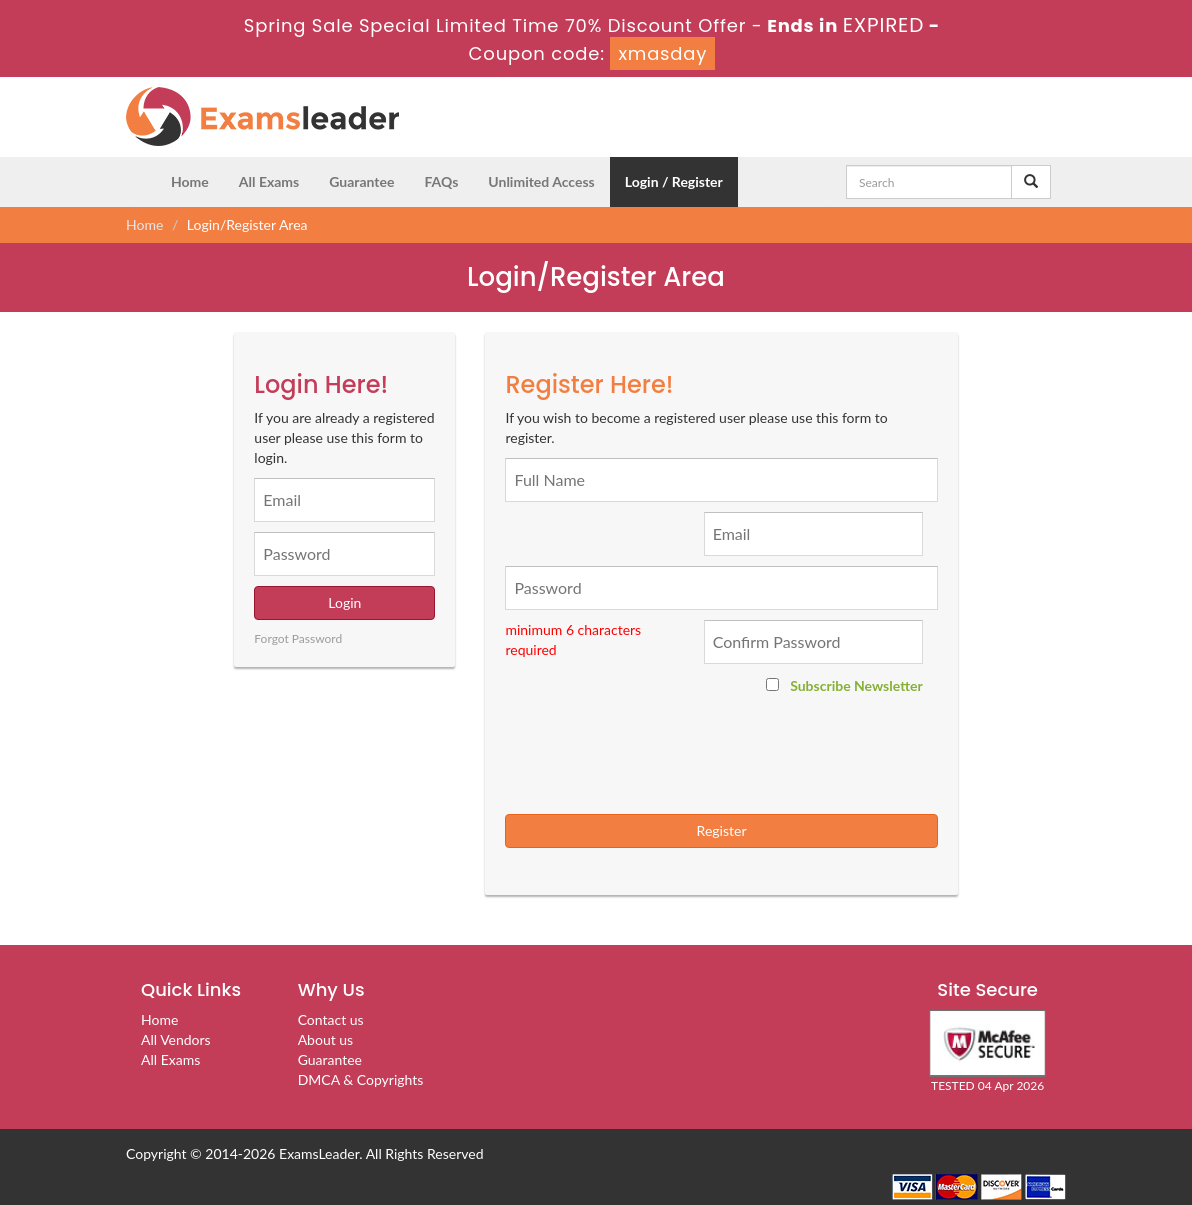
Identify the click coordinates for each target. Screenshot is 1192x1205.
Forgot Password (298, 638)
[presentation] (729, 755)
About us (326, 1039)
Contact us (331, 1019)
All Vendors (176, 1039)
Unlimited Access (541, 181)
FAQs (441, 181)
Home (190, 181)
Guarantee (361, 181)
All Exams (269, 181)
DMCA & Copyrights (361, 1079)
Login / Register (674, 181)
